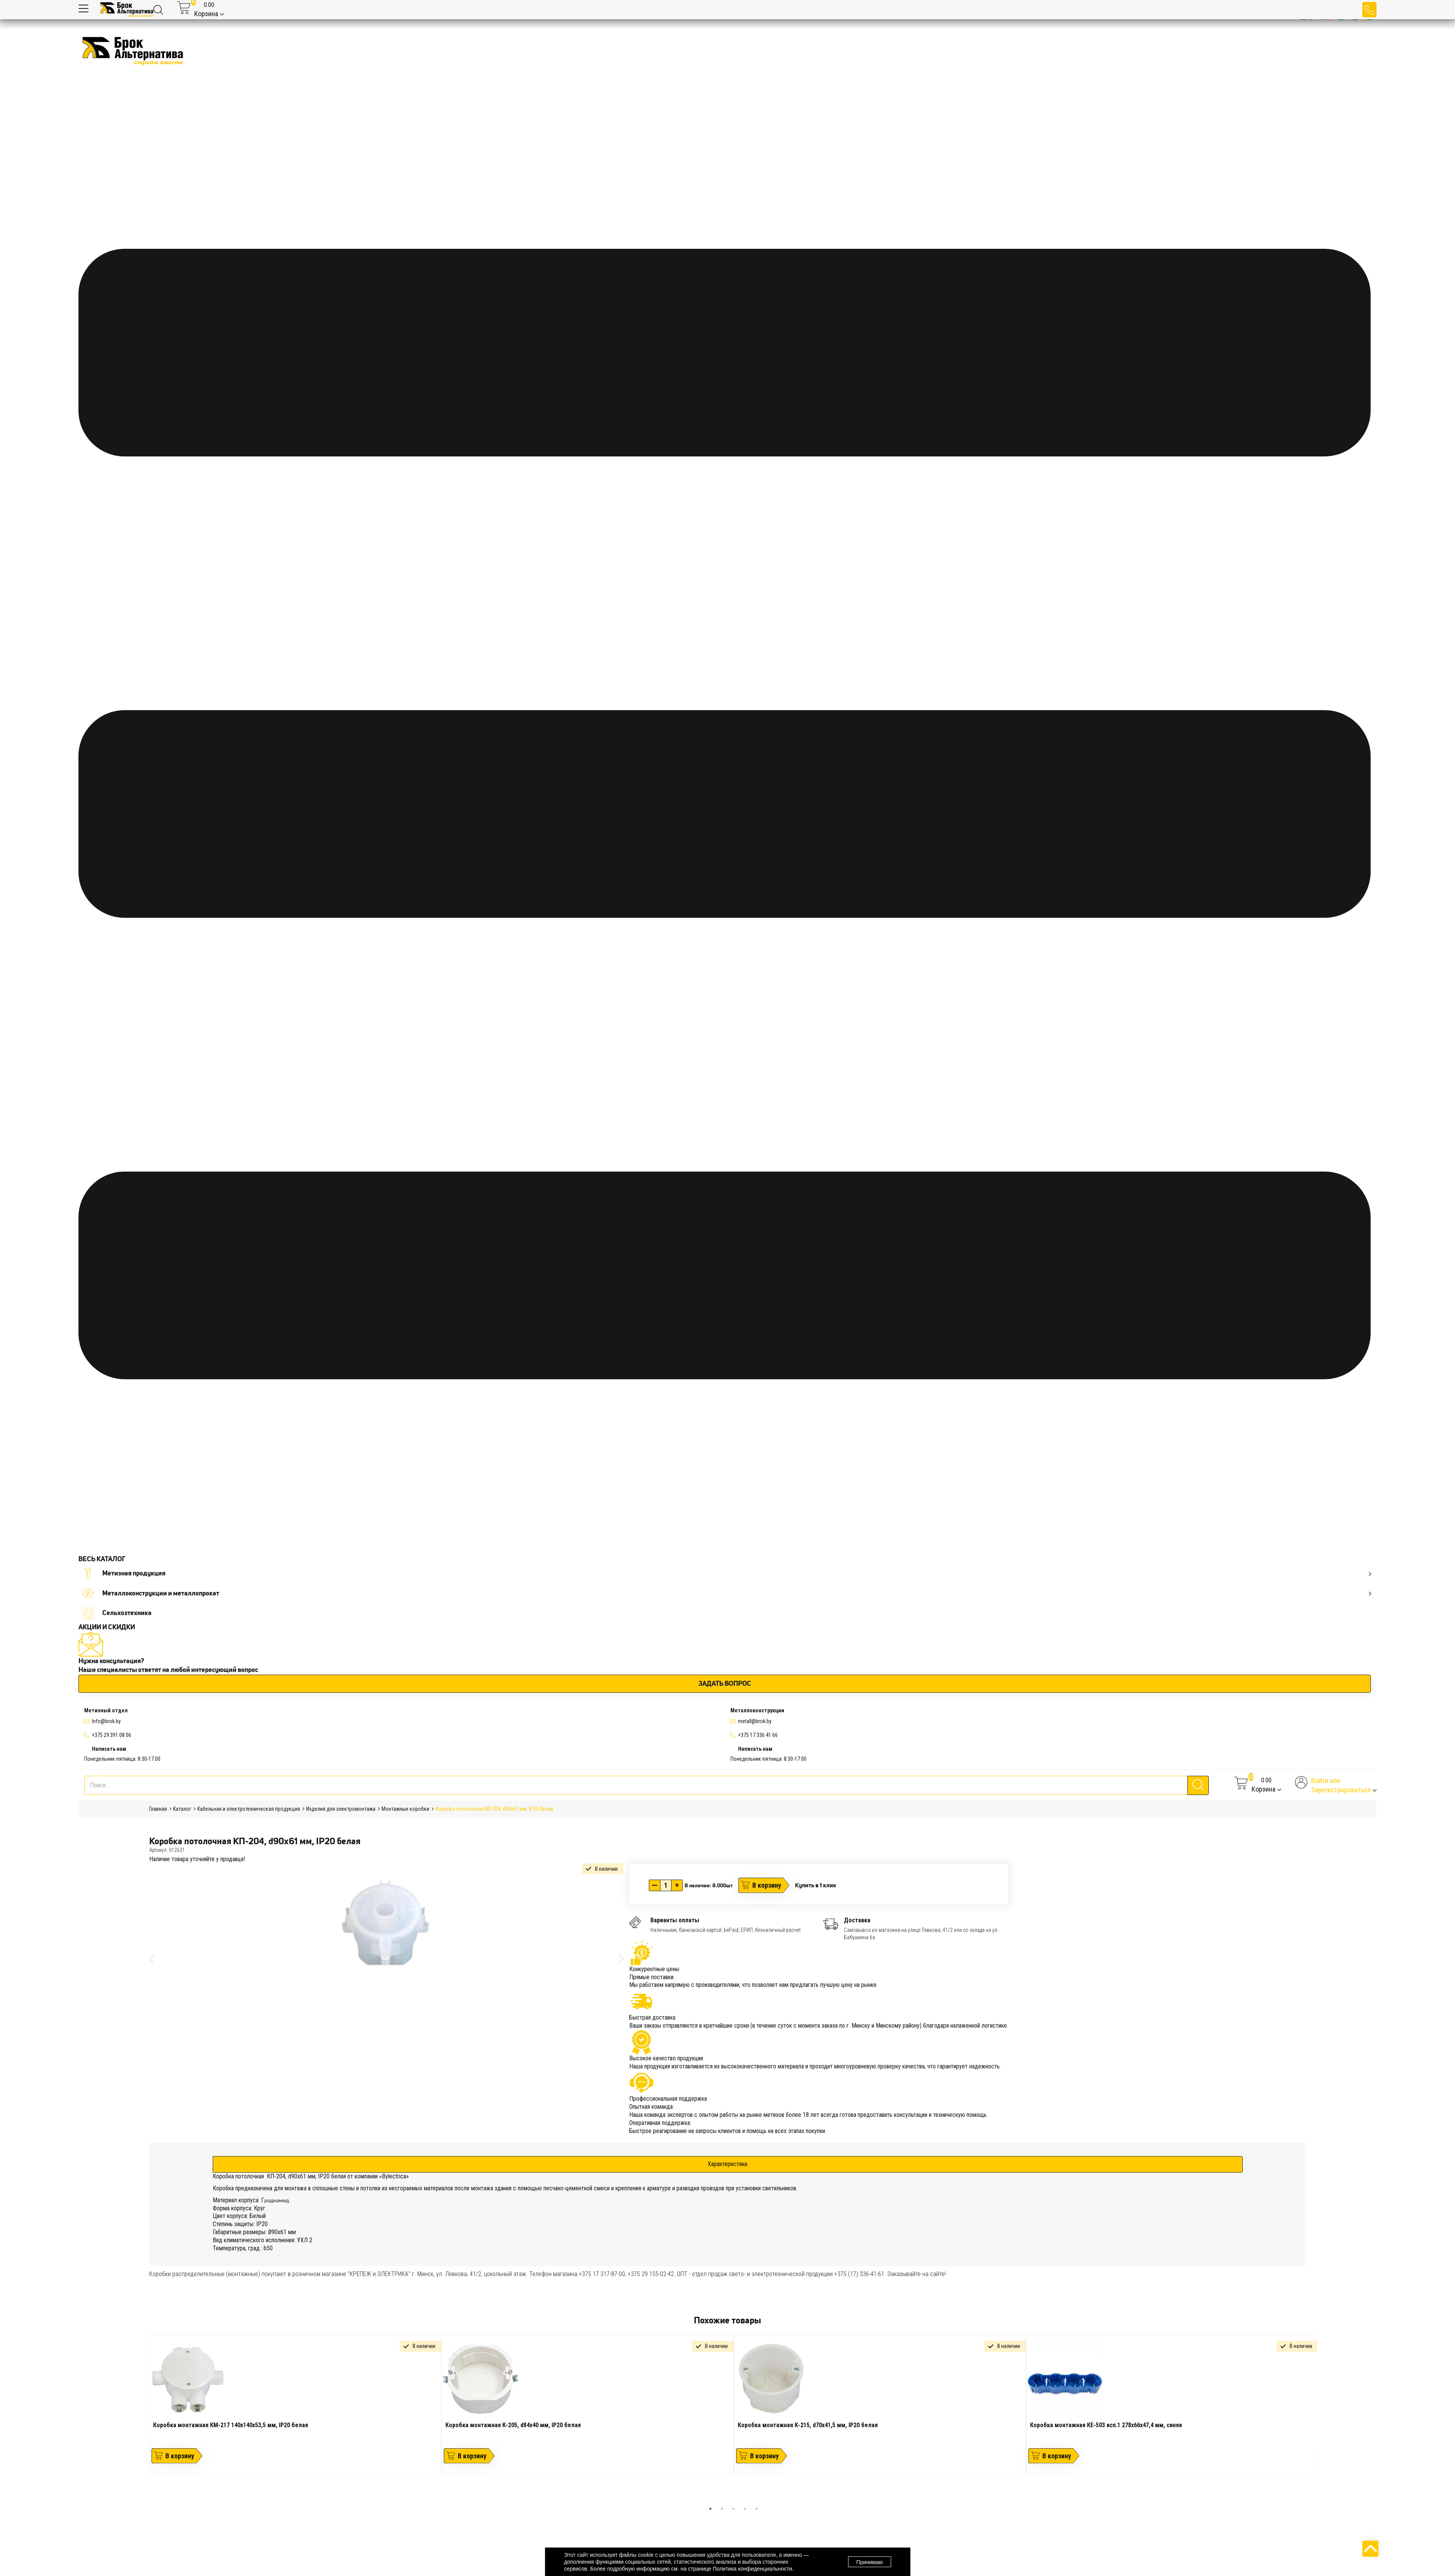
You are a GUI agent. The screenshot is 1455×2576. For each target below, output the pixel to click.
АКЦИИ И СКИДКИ (106, 1627)
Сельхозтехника (117, 1613)
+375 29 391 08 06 (111, 1735)
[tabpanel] (295, 2405)
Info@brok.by (106, 1721)
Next (1323, 2419)
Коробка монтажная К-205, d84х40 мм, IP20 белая (513, 2425)
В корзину (766, 1885)
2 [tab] (722, 2509)
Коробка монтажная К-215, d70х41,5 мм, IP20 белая (808, 2425)
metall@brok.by (755, 1721)
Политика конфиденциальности (752, 2569)
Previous (143, 2419)
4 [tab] (745, 2509)
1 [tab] (710, 2509)
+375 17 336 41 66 (758, 1735)
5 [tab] (756, 2509)
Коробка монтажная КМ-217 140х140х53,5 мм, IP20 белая (230, 2425)
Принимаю (869, 2562)
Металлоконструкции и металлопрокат (727, 1593)
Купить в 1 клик (815, 1885)
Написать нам (109, 1749)
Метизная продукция (727, 1573)
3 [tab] (733, 2509)
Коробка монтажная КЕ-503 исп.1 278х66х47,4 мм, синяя (1106, 2425)
